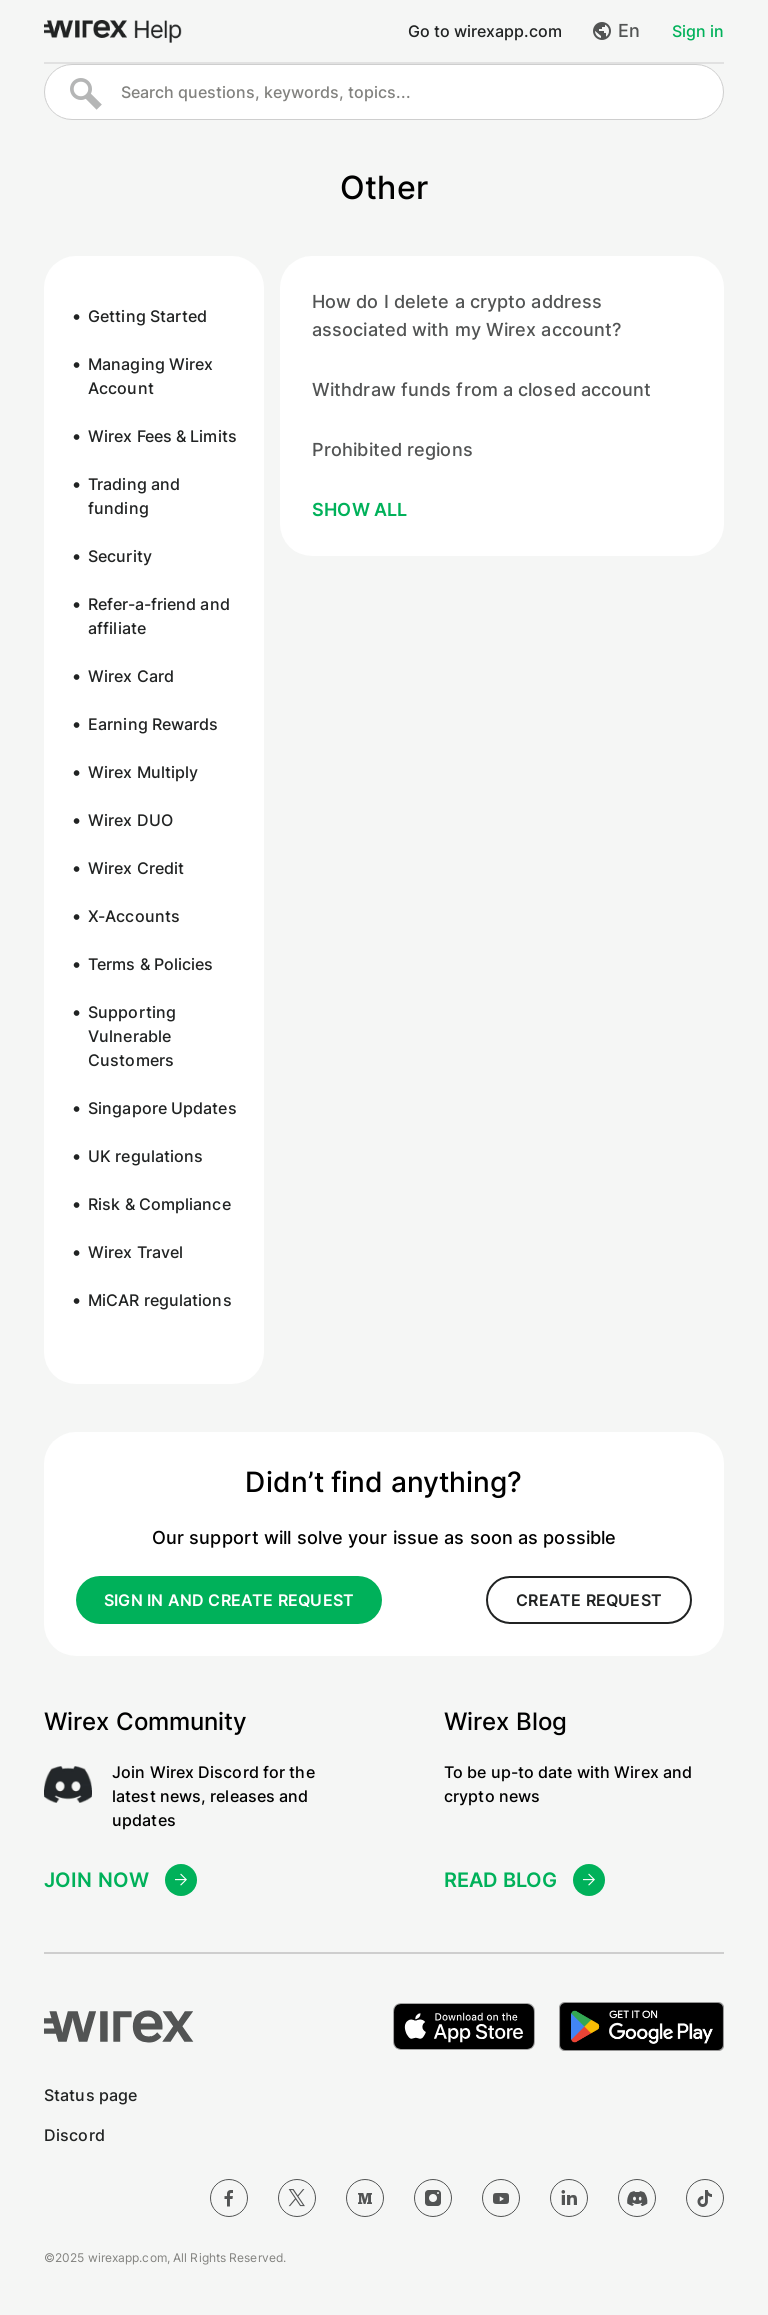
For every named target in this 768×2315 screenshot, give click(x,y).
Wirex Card (131, 676)
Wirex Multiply (143, 772)
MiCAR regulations (160, 1300)
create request (589, 1600)
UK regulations (145, 1156)
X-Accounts (134, 916)
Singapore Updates (162, 1108)
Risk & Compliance (159, 1204)
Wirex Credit (136, 868)
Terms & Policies (151, 964)
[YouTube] (501, 2198)
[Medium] (365, 2198)
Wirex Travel (135, 1252)
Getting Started (148, 316)
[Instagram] (433, 2198)
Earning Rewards (153, 724)
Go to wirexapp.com (485, 31)
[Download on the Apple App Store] (464, 2026)
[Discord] (637, 2198)
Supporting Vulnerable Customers (132, 1036)
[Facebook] (229, 2198)
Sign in (698, 31)
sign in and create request (229, 1600)
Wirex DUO (130, 820)
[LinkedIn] (569, 2198)
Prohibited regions (392, 449)
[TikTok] (705, 2198)
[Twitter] (297, 2198)
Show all (360, 509)
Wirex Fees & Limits (162, 436)
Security (120, 556)
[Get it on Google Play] (641, 2026)
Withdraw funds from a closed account (482, 389)
